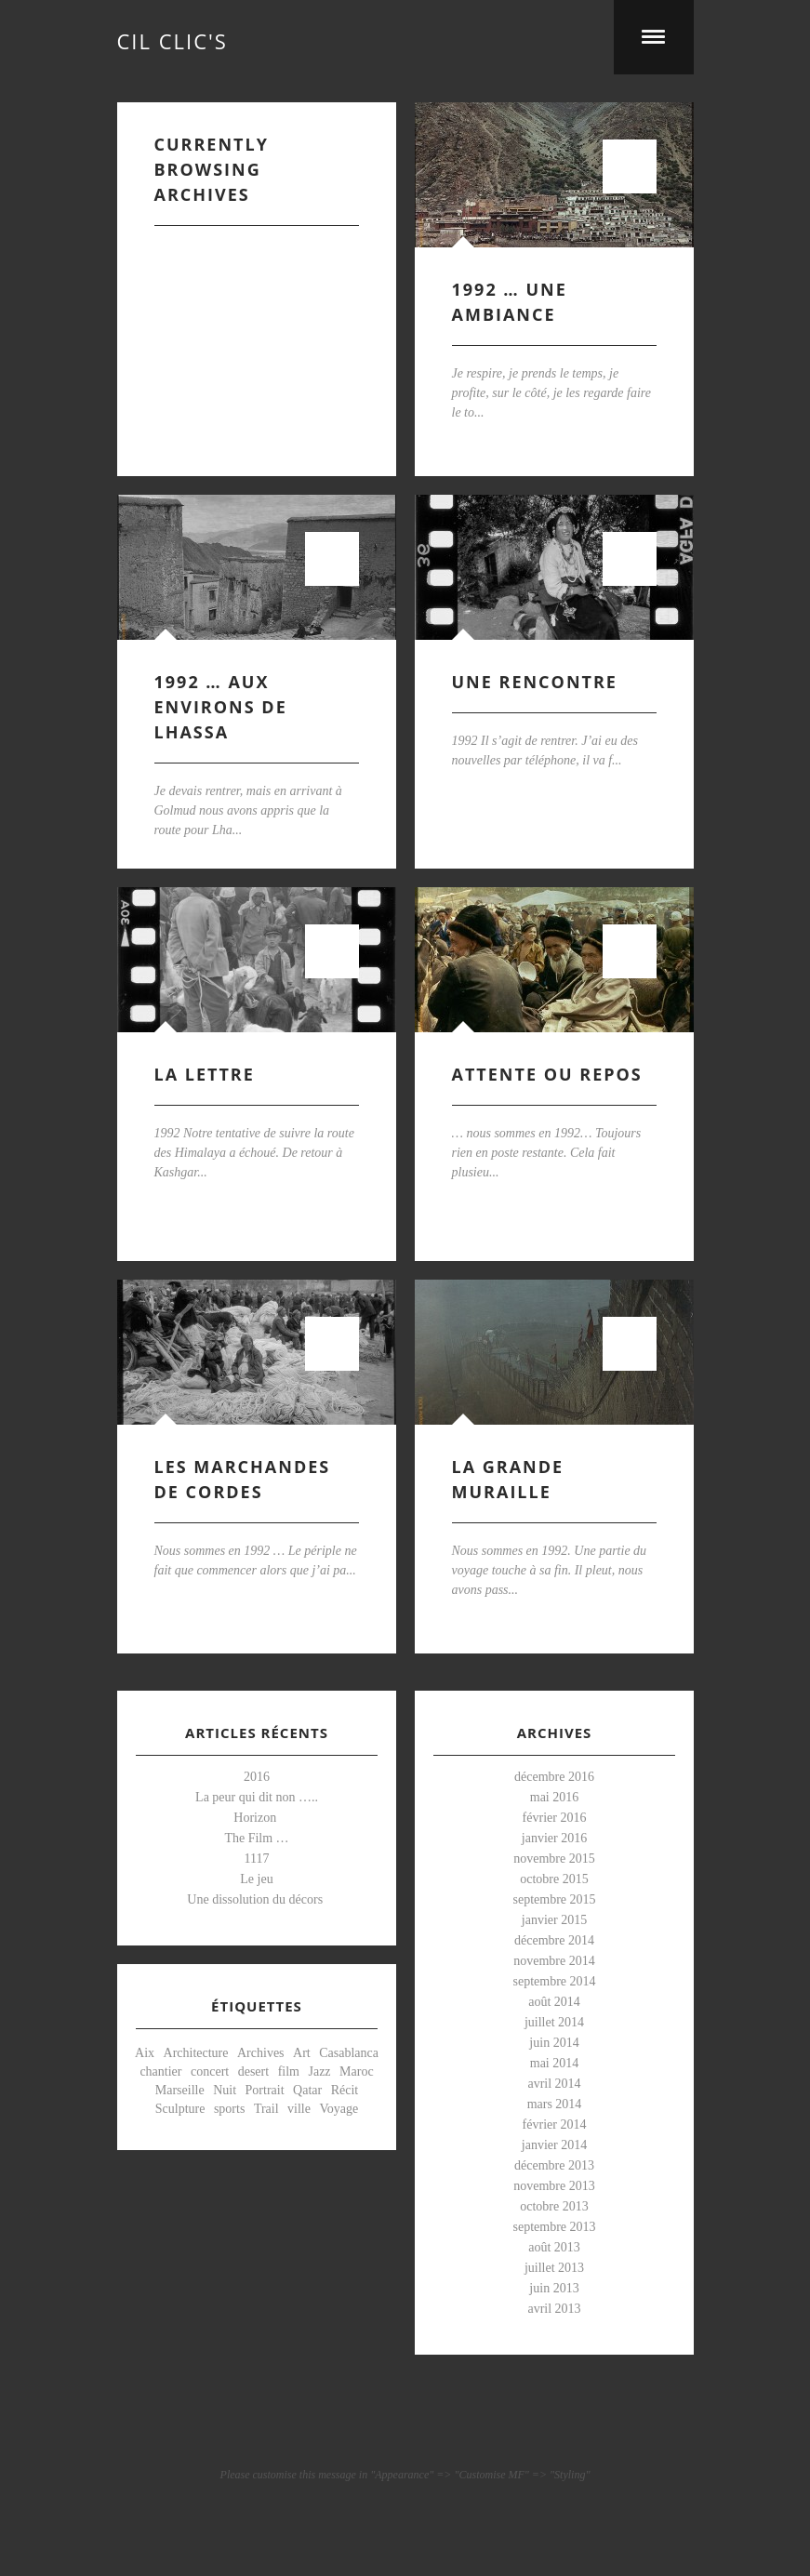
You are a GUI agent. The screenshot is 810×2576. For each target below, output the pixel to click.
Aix (144, 2053)
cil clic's (172, 36)
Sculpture (179, 2109)
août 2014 (554, 2002)
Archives (261, 2053)
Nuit (224, 2090)
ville (299, 2109)
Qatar (307, 2090)
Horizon (256, 1818)
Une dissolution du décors (256, 1899)
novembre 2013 (553, 2186)
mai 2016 (553, 1797)
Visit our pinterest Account (405, 2428)
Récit (344, 2090)
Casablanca (348, 2053)
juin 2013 (553, 2288)
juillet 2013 (553, 2268)
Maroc (356, 2071)
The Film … (256, 1838)
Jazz (319, 2071)
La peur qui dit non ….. (256, 1797)
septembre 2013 (553, 2227)
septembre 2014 (553, 1981)
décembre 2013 (554, 2165)
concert (209, 2071)
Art (302, 2053)
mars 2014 (553, 2104)
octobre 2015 (554, 1879)
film (288, 2071)
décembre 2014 (554, 1940)
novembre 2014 (553, 1961)
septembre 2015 (553, 1899)
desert (252, 2071)
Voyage (338, 2109)
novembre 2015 (553, 1859)
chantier (160, 2071)
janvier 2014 (553, 2145)
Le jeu (256, 1879)
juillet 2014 (553, 2022)
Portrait (264, 2090)
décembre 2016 (554, 1777)
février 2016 (554, 1818)
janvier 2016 (553, 1838)
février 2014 (554, 2124)
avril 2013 (553, 2309)
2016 (257, 1777)
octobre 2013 (554, 2206)
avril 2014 (553, 2084)
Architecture (195, 2053)
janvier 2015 (553, 1920)
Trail (265, 2109)
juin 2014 (553, 2043)
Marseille (179, 2090)
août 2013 (554, 2247)
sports (228, 2109)
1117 (256, 1859)
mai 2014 (553, 2063)
